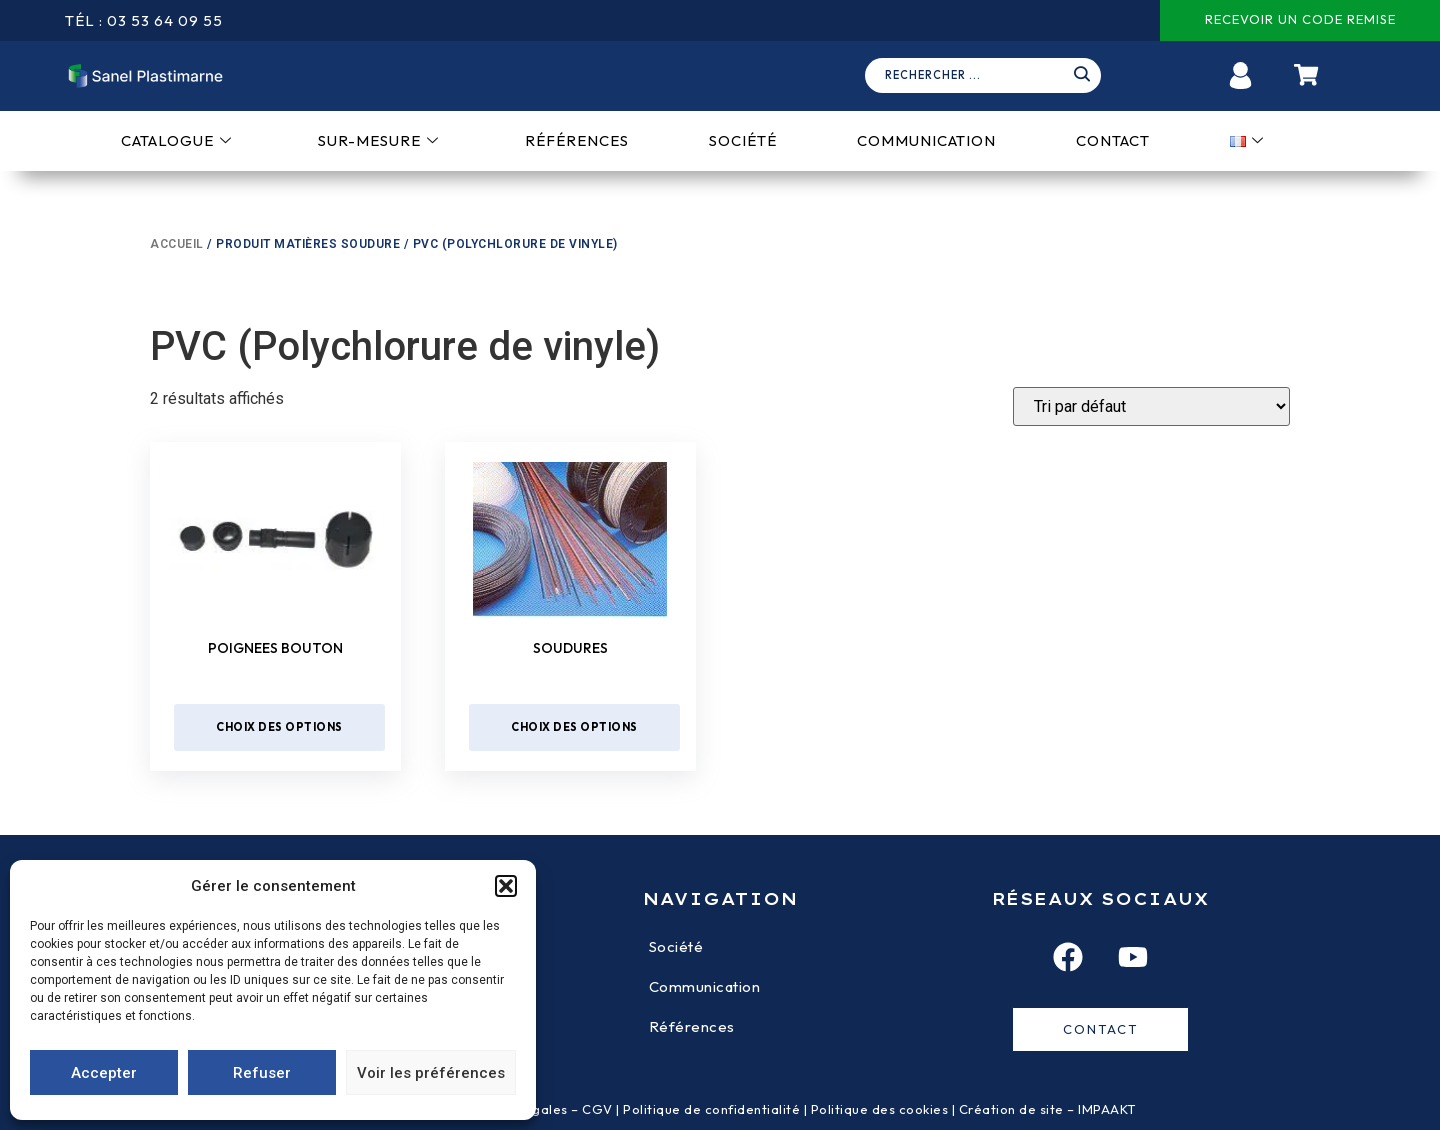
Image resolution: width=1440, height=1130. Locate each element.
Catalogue (176, 140)
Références (577, 140)
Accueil (177, 244)
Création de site (1011, 1109)
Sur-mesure (378, 140)
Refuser (262, 1073)
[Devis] (1151, 406)
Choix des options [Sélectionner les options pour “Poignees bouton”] (279, 727)
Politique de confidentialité (711, 1109)
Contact (1113, 140)
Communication (926, 140)
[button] (506, 886)
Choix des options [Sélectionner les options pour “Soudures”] (574, 727)
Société (743, 140)
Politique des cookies (880, 1109)
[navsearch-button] (990, 76)
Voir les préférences (431, 1073)
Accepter (104, 1073)
